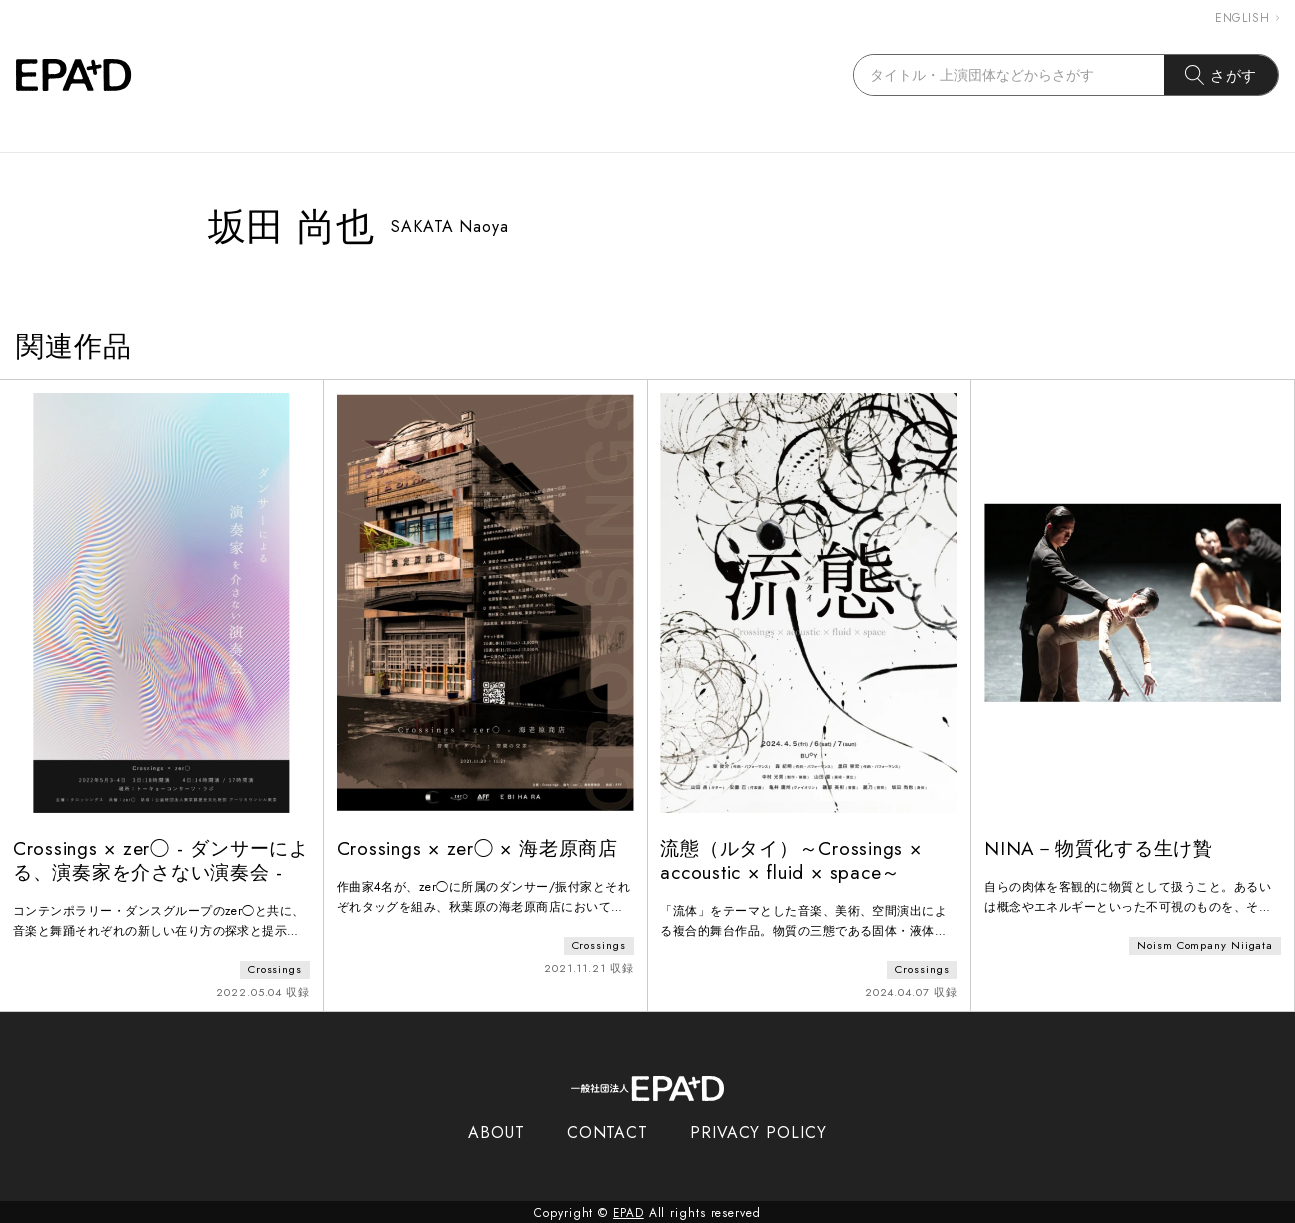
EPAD (629, 1211)
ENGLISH (1247, 18)
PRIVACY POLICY (758, 1130)
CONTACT (607, 1130)
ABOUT (496, 1130)
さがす (1221, 75)
